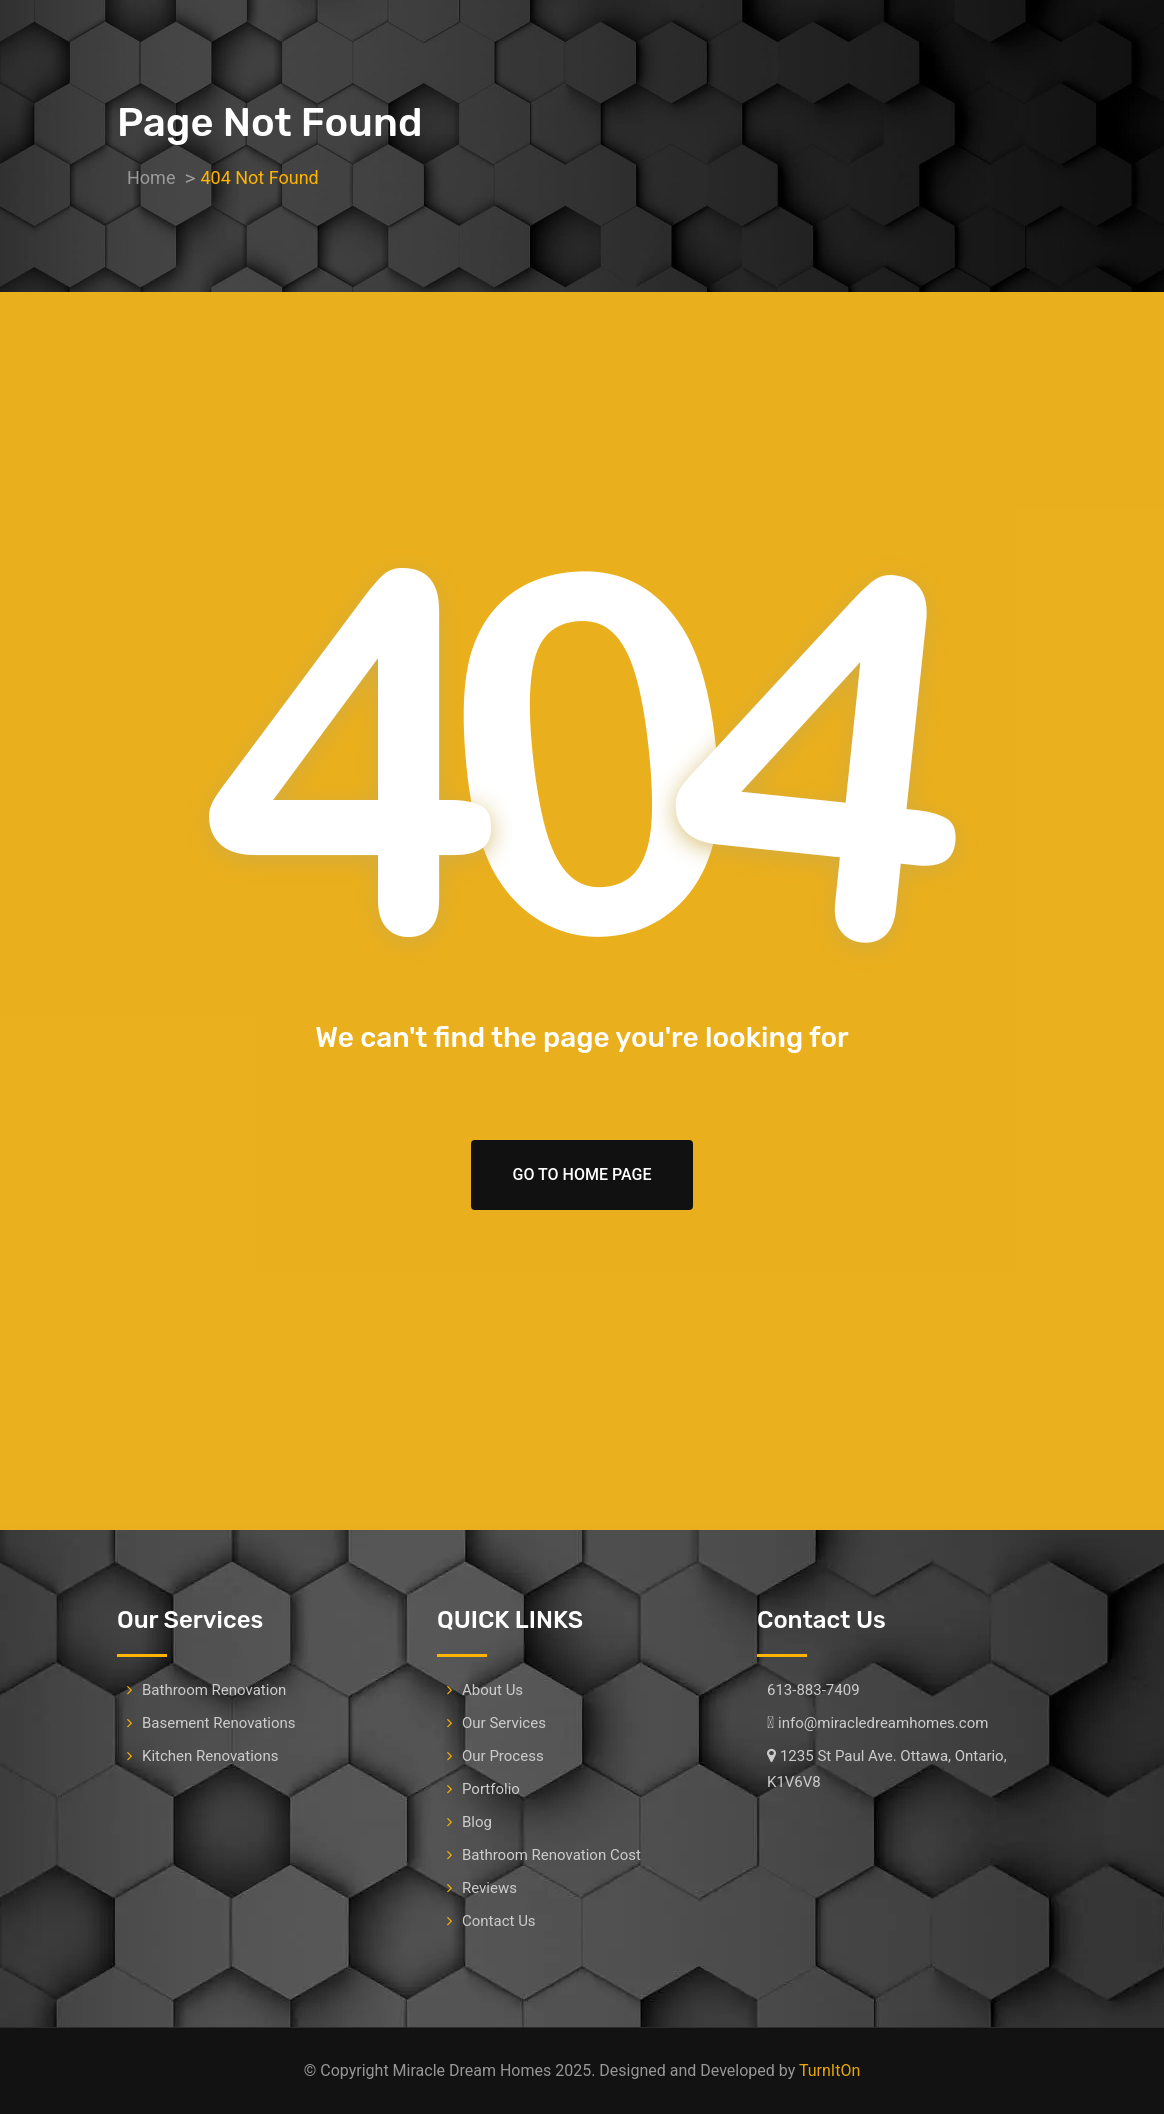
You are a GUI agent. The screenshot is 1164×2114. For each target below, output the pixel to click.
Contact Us (499, 1921)
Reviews (489, 1888)
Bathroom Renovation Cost (551, 1855)
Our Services (504, 1723)
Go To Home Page (582, 1174)
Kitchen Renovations (210, 1756)
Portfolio (491, 1789)
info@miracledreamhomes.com (883, 1723)
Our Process (503, 1756)
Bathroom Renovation (214, 1690)
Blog (477, 1822)
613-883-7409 (813, 1690)
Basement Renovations (219, 1723)
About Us (492, 1690)
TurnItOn (829, 2070)
